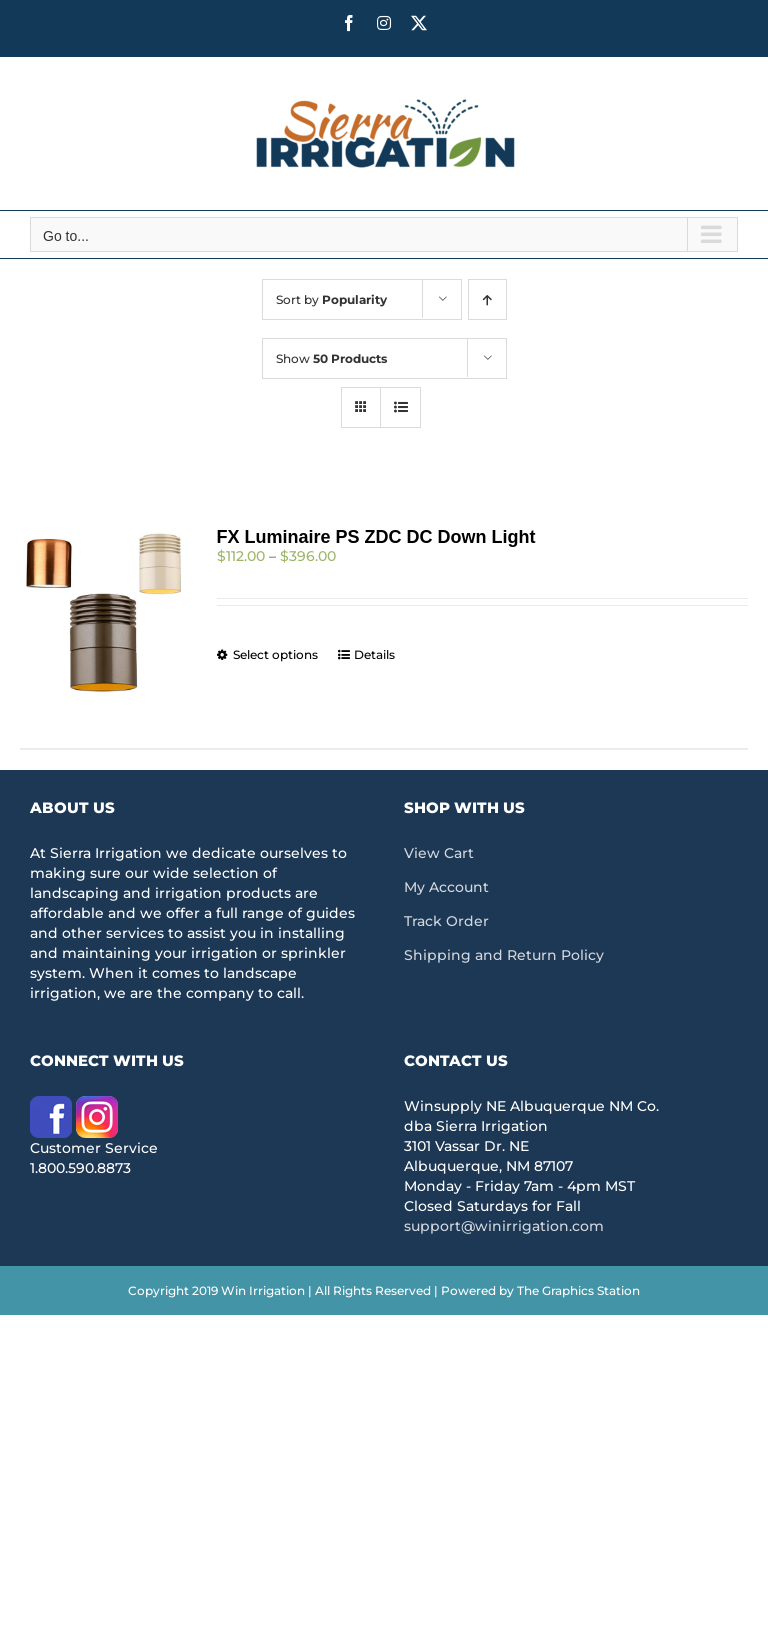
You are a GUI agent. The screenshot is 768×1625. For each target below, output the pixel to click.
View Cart (439, 853)
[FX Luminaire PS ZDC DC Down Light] (103, 613)
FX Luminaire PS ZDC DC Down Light (376, 537)
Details (374, 654)
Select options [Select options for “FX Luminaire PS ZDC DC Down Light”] (275, 654)
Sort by (331, 299)
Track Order (446, 921)
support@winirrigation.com (504, 1226)
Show (331, 358)
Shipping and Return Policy (504, 955)
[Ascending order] (487, 299)
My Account (446, 887)
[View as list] (400, 407)
